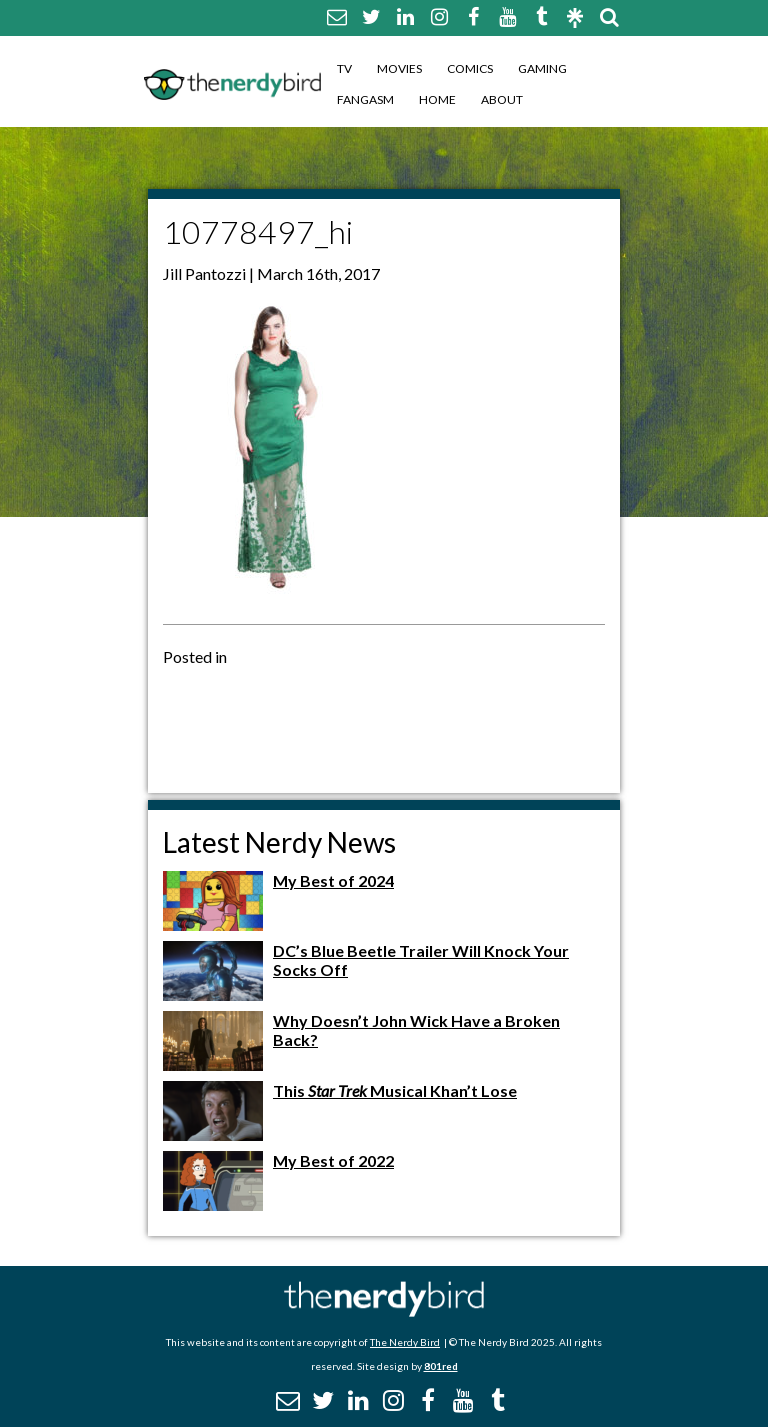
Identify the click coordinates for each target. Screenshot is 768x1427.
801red (441, 1366)
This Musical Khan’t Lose (395, 1090)
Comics (470, 68)
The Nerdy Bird (405, 1342)
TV (344, 68)
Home (437, 99)
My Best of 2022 (333, 1160)
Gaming (542, 68)
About (502, 99)
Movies (399, 68)
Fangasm (365, 99)
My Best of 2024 (333, 880)
